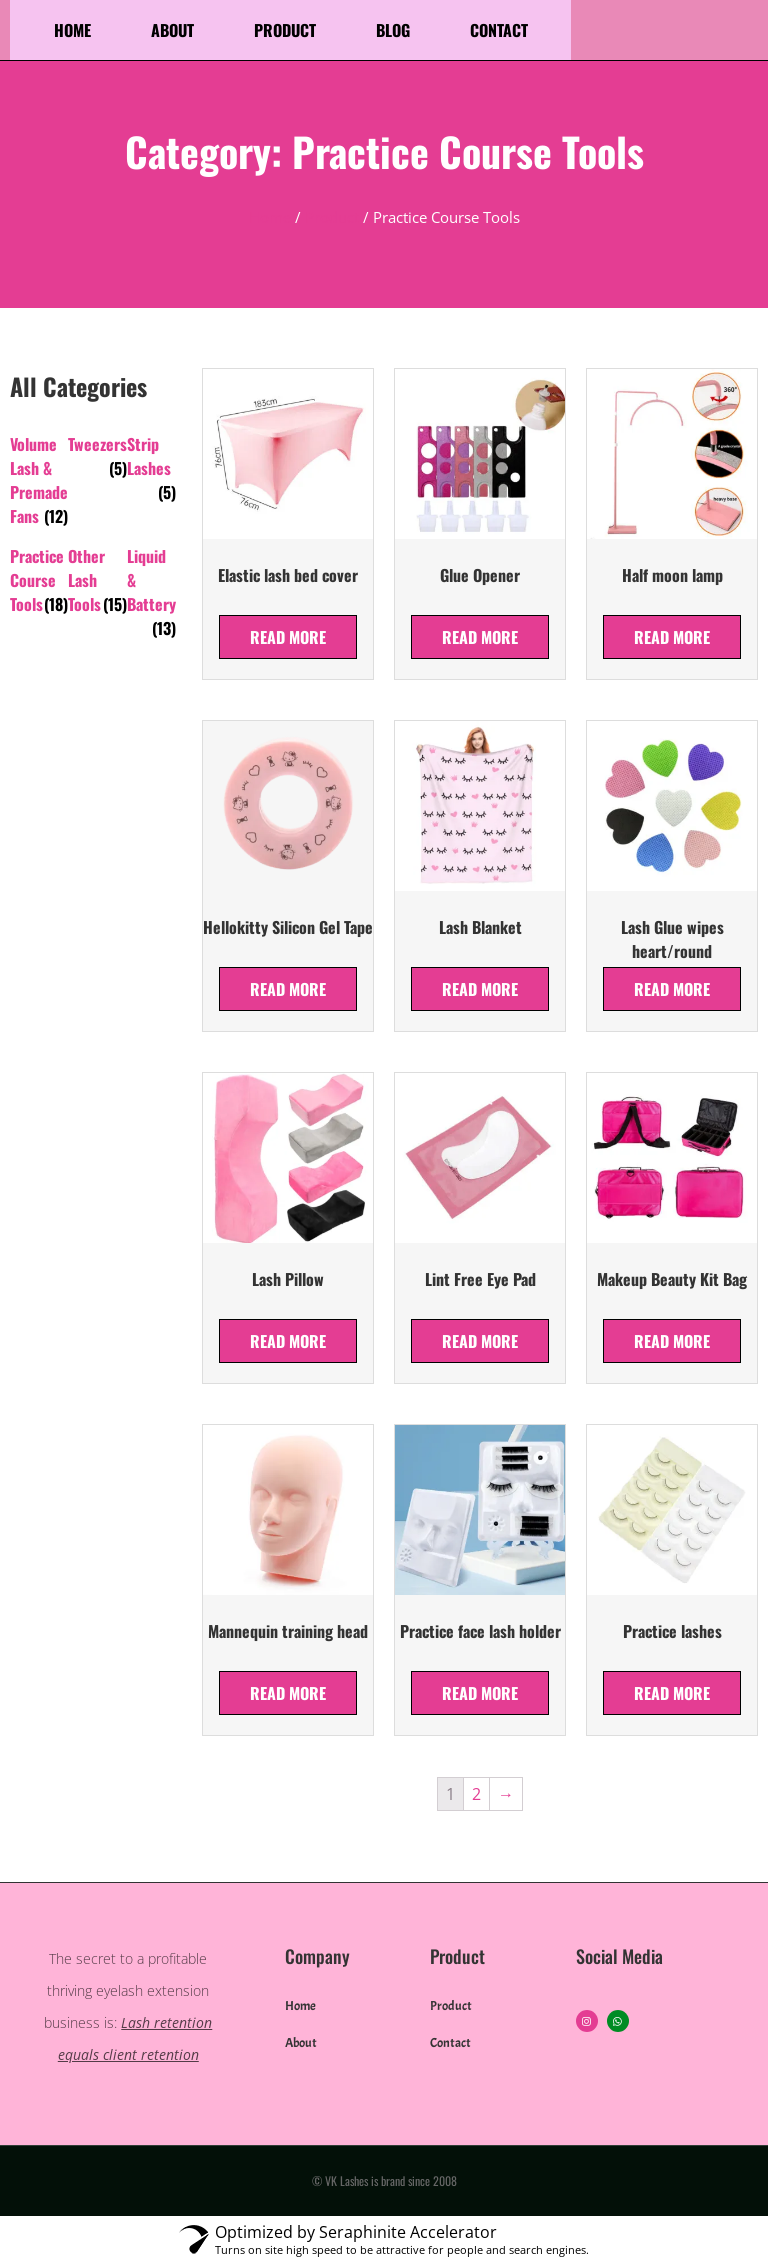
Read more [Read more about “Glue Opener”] (480, 637)
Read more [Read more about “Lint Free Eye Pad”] (480, 1341)
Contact (499, 30)
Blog (393, 30)
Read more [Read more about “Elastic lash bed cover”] (288, 637)
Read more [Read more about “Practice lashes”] (672, 1693)
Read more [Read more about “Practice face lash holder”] (480, 1693)
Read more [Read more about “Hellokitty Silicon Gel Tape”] (288, 989)
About (172, 30)
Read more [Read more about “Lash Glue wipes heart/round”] (672, 989)
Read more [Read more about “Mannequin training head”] (288, 1693)
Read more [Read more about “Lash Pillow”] (288, 1341)
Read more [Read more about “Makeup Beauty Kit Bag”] (672, 1341)
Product (285, 30)
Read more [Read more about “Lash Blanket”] (480, 989)
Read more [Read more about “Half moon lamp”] (672, 637)
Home (72, 30)
